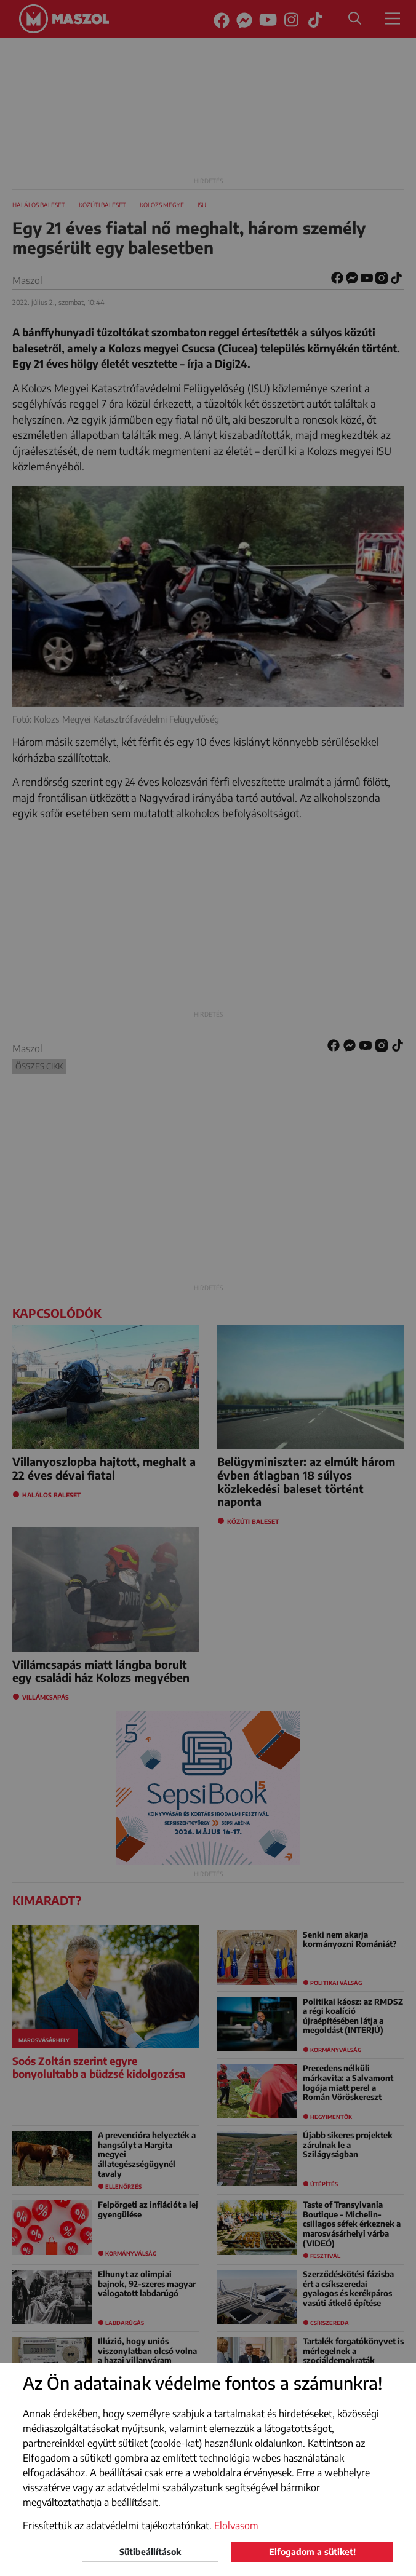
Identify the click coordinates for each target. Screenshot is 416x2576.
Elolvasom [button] (236, 2525)
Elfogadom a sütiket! (312, 2551)
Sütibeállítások (150, 2551)
